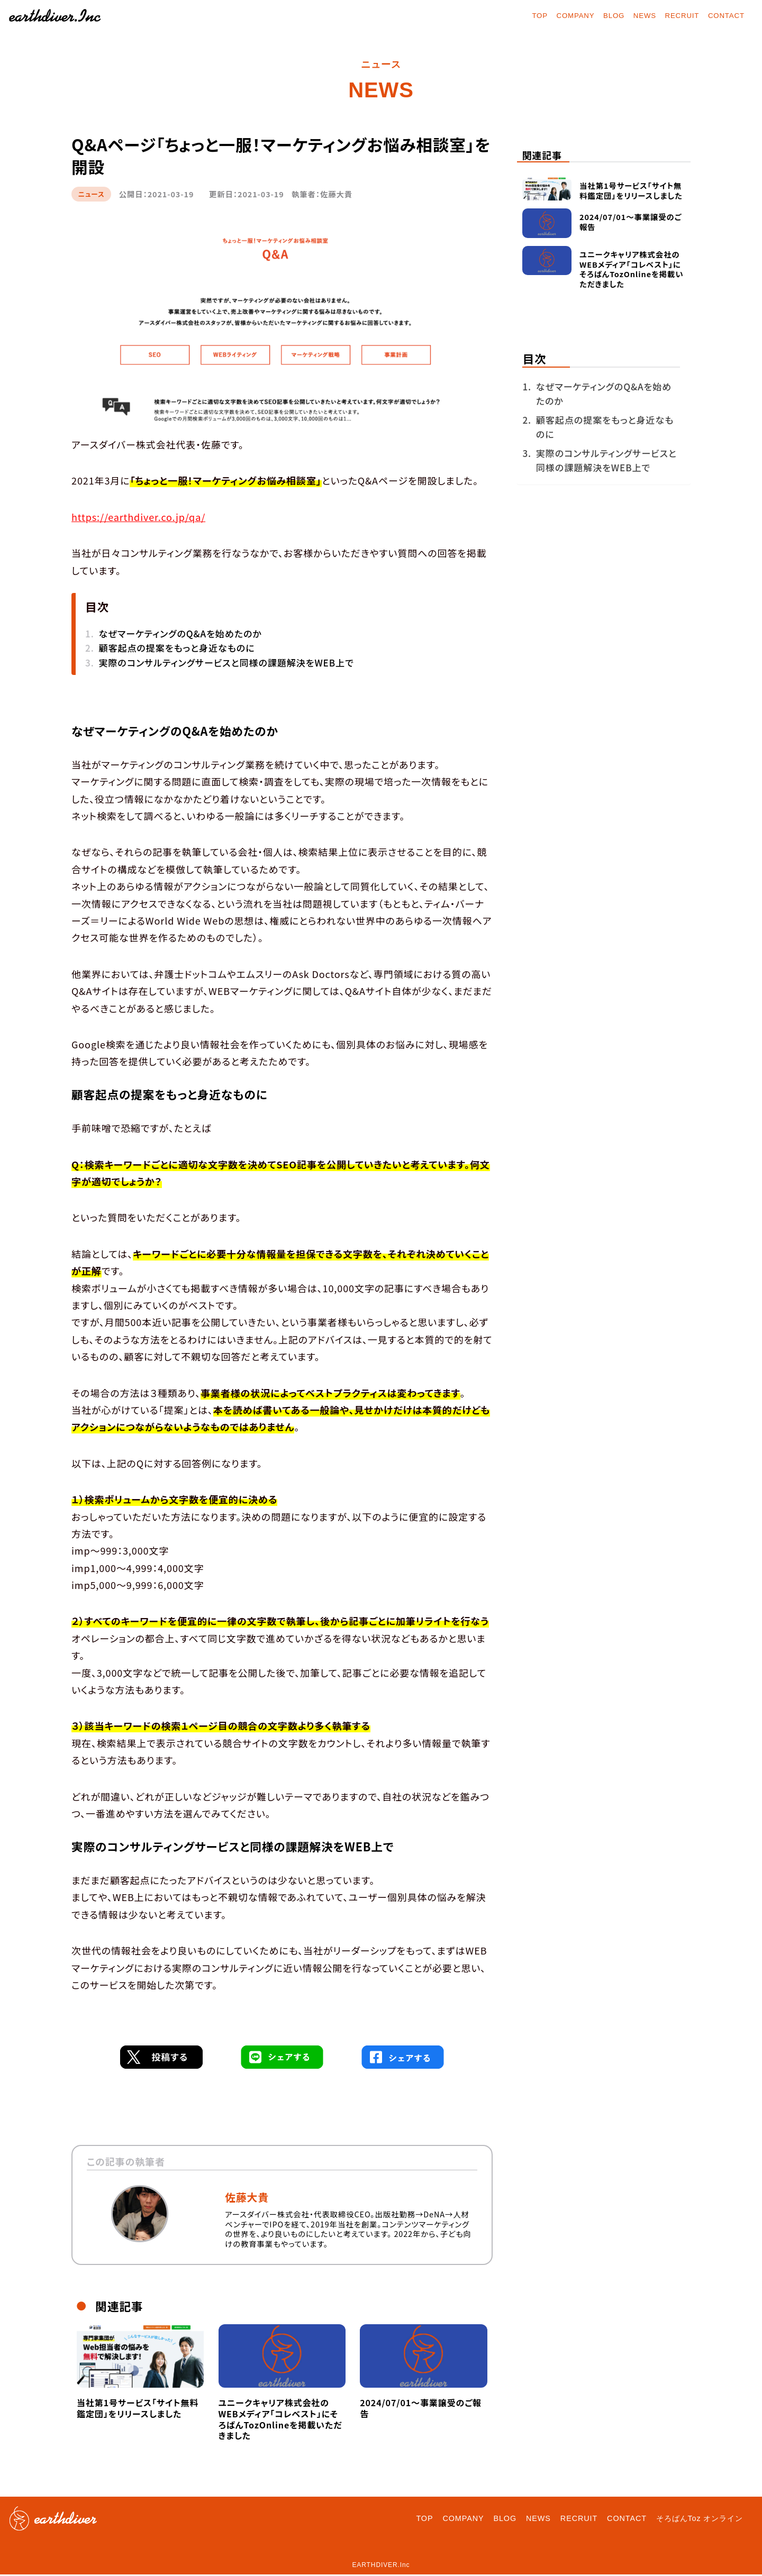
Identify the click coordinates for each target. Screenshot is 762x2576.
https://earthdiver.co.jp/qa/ (138, 518)
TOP (521, 16)
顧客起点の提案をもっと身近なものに (176, 649)
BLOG (601, 16)
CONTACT (723, 16)
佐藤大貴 (247, 2198)
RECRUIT (675, 16)
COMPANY (559, 16)
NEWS (634, 16)
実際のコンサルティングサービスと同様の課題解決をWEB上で (225, 663)
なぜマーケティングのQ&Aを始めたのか (179, 635)
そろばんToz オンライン (699, 2520)
